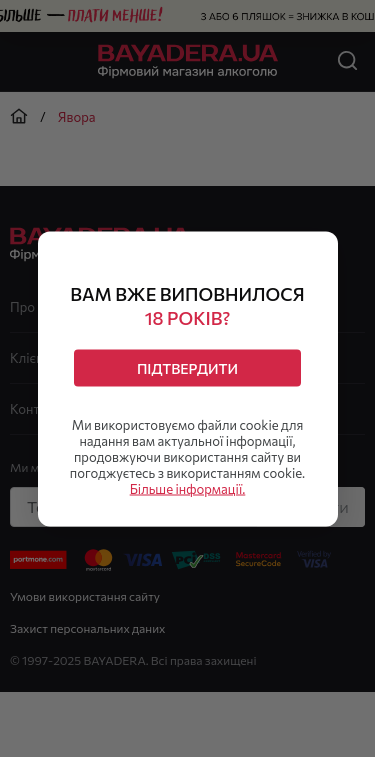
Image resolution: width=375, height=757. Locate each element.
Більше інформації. (188, 488)
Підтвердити (187, 367)
